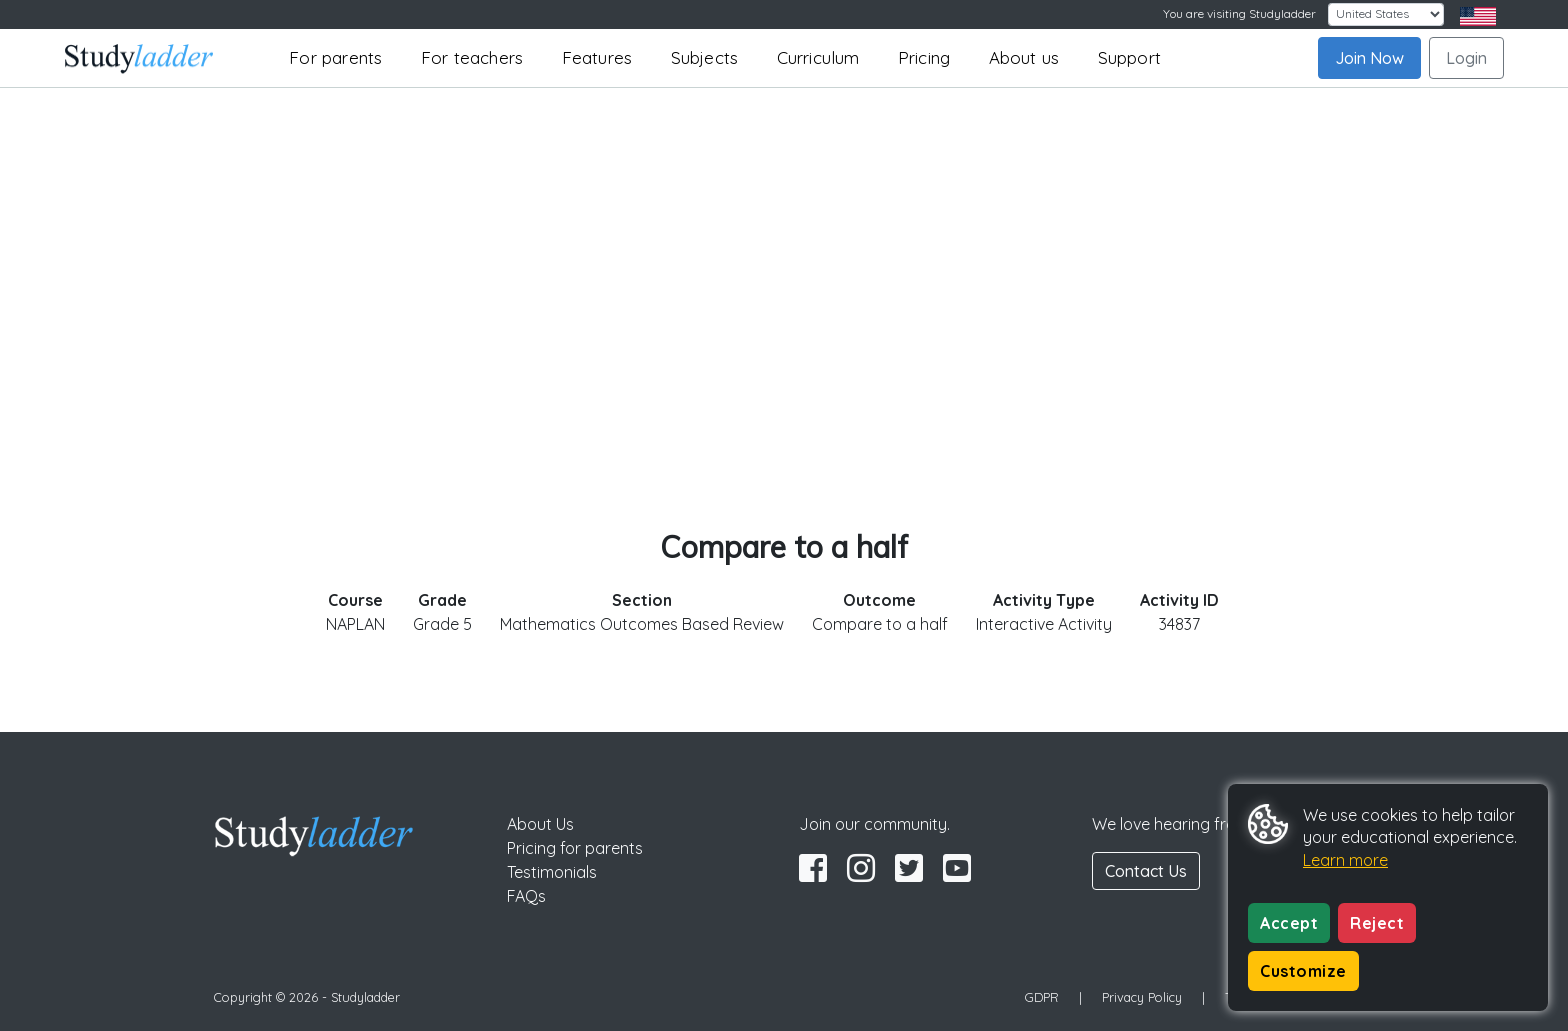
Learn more (1345, 860)
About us (1024, 57)
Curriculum (818, 57)
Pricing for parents (575, 848)
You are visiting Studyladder (1239, 13)
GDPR (1042, 997)
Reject (1377, 923)
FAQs (526, 896)
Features (597, 57)
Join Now (1369, 58)
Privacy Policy (1142, 997)
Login (1466, 58)
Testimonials (552, 872)
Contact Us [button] (1146, 871)
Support (1129, 57)
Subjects (705, 57)
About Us (540, 824)
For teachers (472, 57)
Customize (1303, 971)
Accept (1289, 923)
